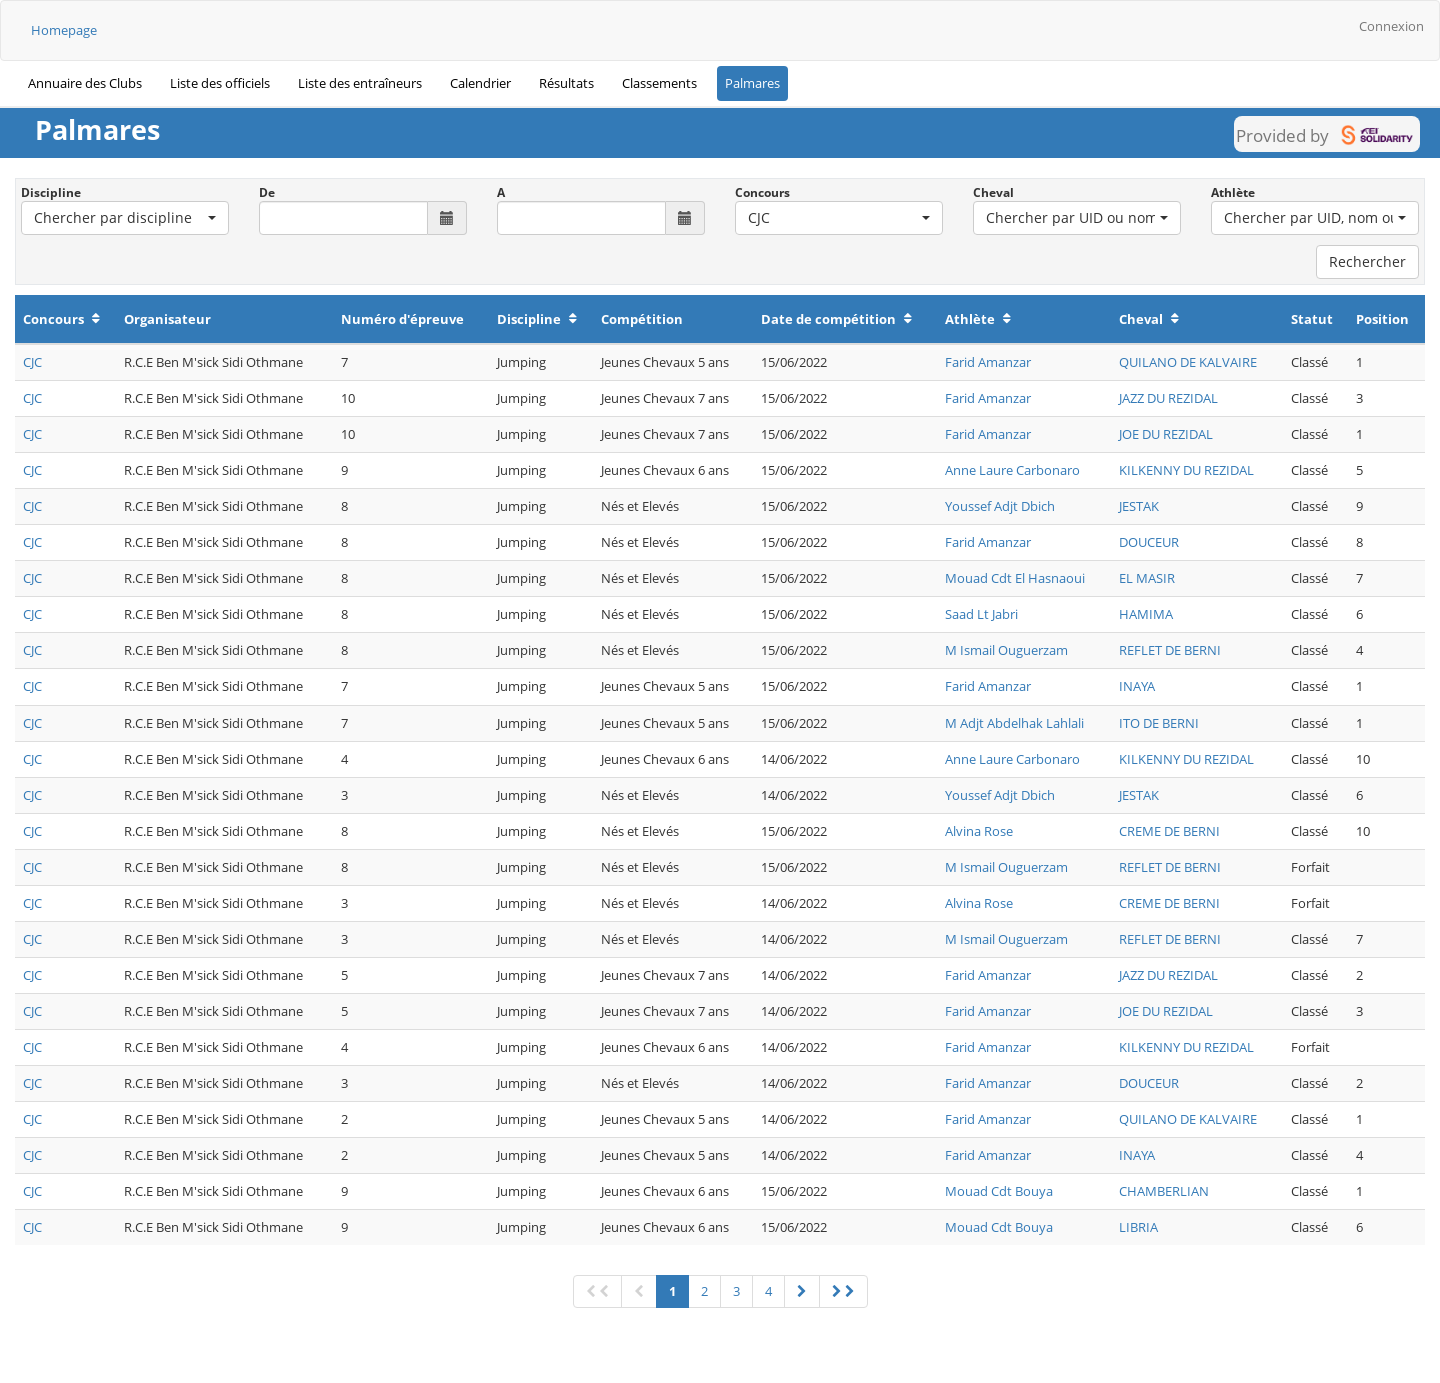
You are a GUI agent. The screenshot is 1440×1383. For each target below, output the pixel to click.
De (267, 192)
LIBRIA (1138, 1227)
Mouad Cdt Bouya (999, 1191)
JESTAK (1139, 506)
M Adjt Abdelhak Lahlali (1014, 723)
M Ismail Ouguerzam (1006, 650)
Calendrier (480, 83)
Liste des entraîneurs (360, 83)
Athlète (1233, 192)
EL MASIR (1147, 578)
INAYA (1137, 686)
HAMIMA (1146, 614)
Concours (762, 192)
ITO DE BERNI (1159, 723)
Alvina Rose (979, 831)
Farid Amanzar (988, 362)
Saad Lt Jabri (981, 614)
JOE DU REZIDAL (1166, 434)
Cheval (993, 192)
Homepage (64, 30)
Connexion (1391, 26)
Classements (659, 83)
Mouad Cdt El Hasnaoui (1015, 578)
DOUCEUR (1149, 542)
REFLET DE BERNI (1170, 650)
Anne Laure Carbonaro (1012, 470)
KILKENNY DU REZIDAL (1186, 470)
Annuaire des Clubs (85, 83)
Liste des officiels (220, 83)
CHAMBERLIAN (1164, 1191)
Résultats (566, 83)
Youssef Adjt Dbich (1000, 506)
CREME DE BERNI (1169, 831)
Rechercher (1367, 261)
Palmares (752, 83)
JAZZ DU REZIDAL (1168, 398)
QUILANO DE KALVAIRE (1188, 362)
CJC (32, 362)
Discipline (51, 192)
